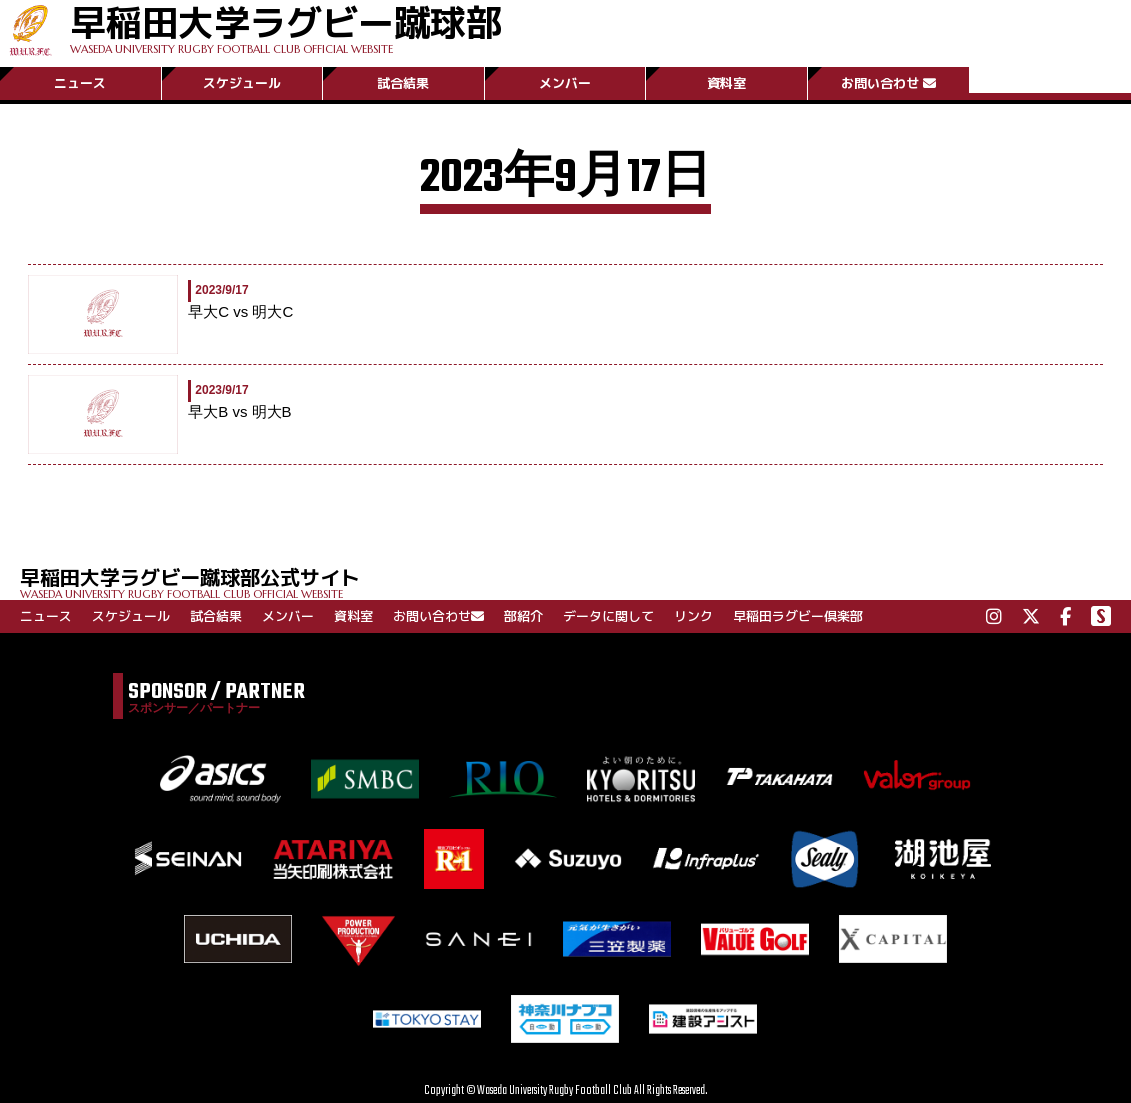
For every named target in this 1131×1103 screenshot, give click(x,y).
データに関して (608, 616)
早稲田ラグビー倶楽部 (798, 616)
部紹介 (523, 616)
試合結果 (403, 83)
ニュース (80, 83)
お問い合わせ (888, 83)
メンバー (565, 83)
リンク (693, 616)
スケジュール (242, 83)
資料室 (726, 83)
